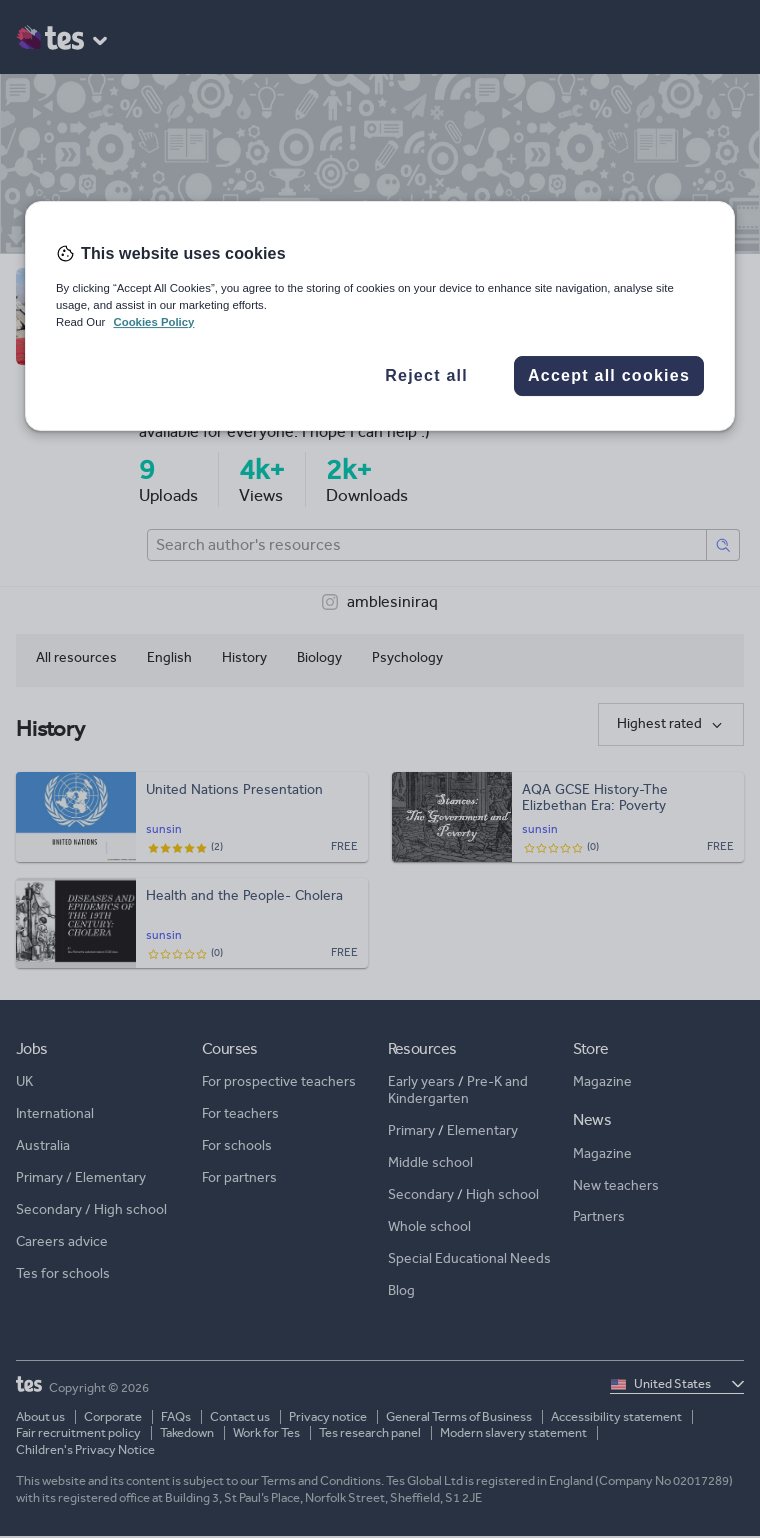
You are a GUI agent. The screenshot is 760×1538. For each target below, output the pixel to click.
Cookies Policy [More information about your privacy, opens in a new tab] (153, 322)
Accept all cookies (609, 375)
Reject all (426, 375)
